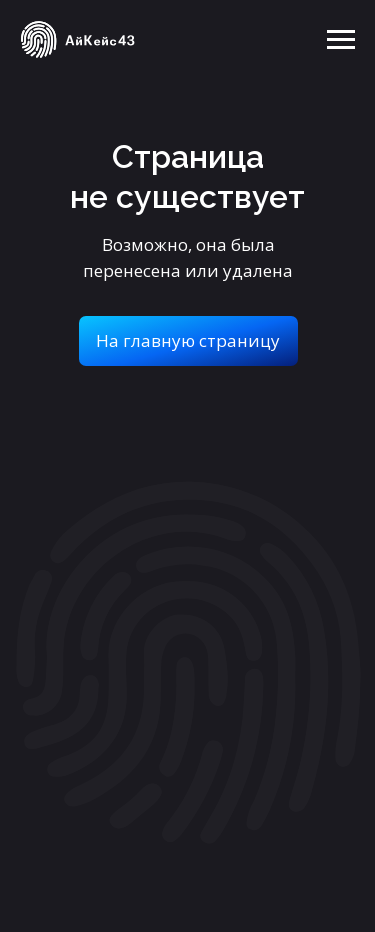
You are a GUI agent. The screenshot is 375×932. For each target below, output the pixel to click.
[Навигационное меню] (341, 40)
